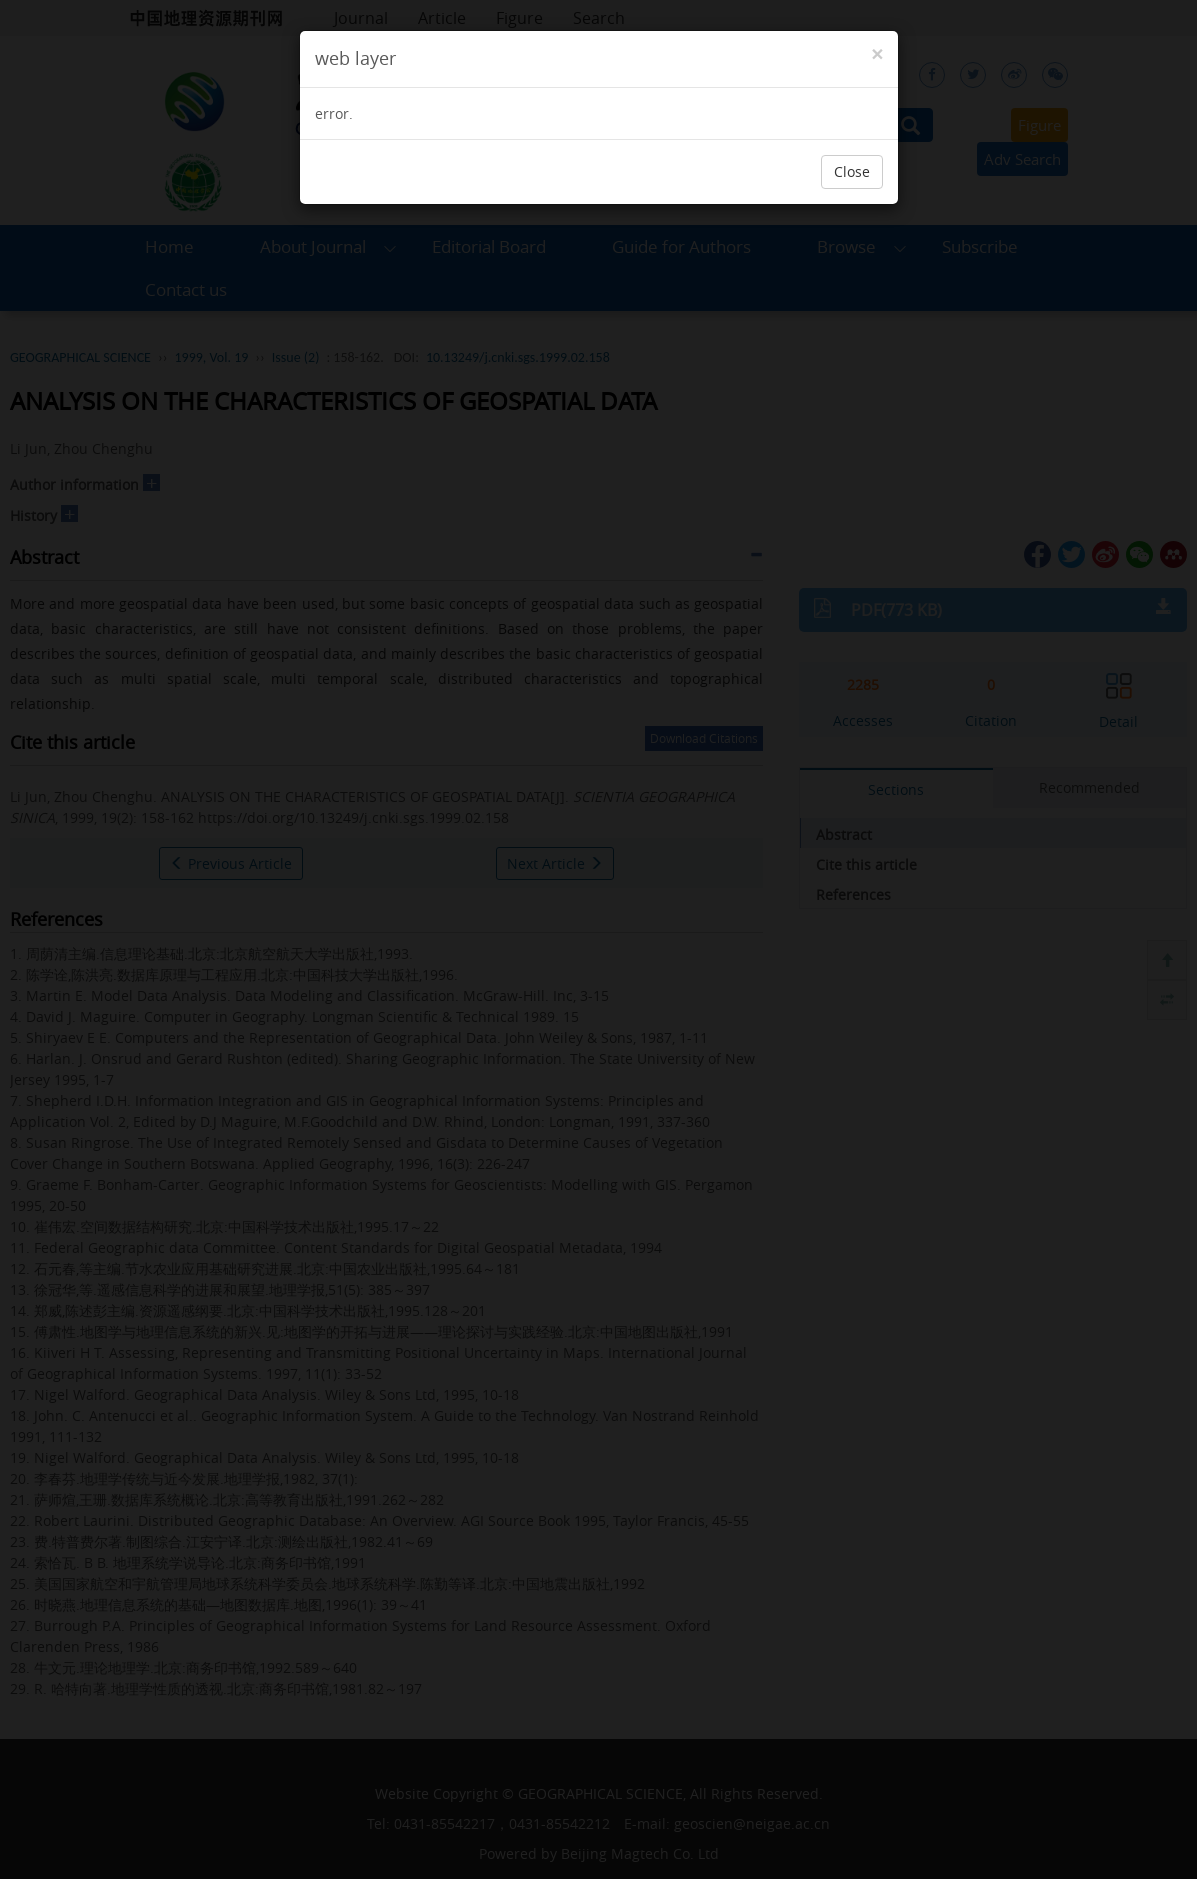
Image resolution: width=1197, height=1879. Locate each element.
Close (852, 171)
